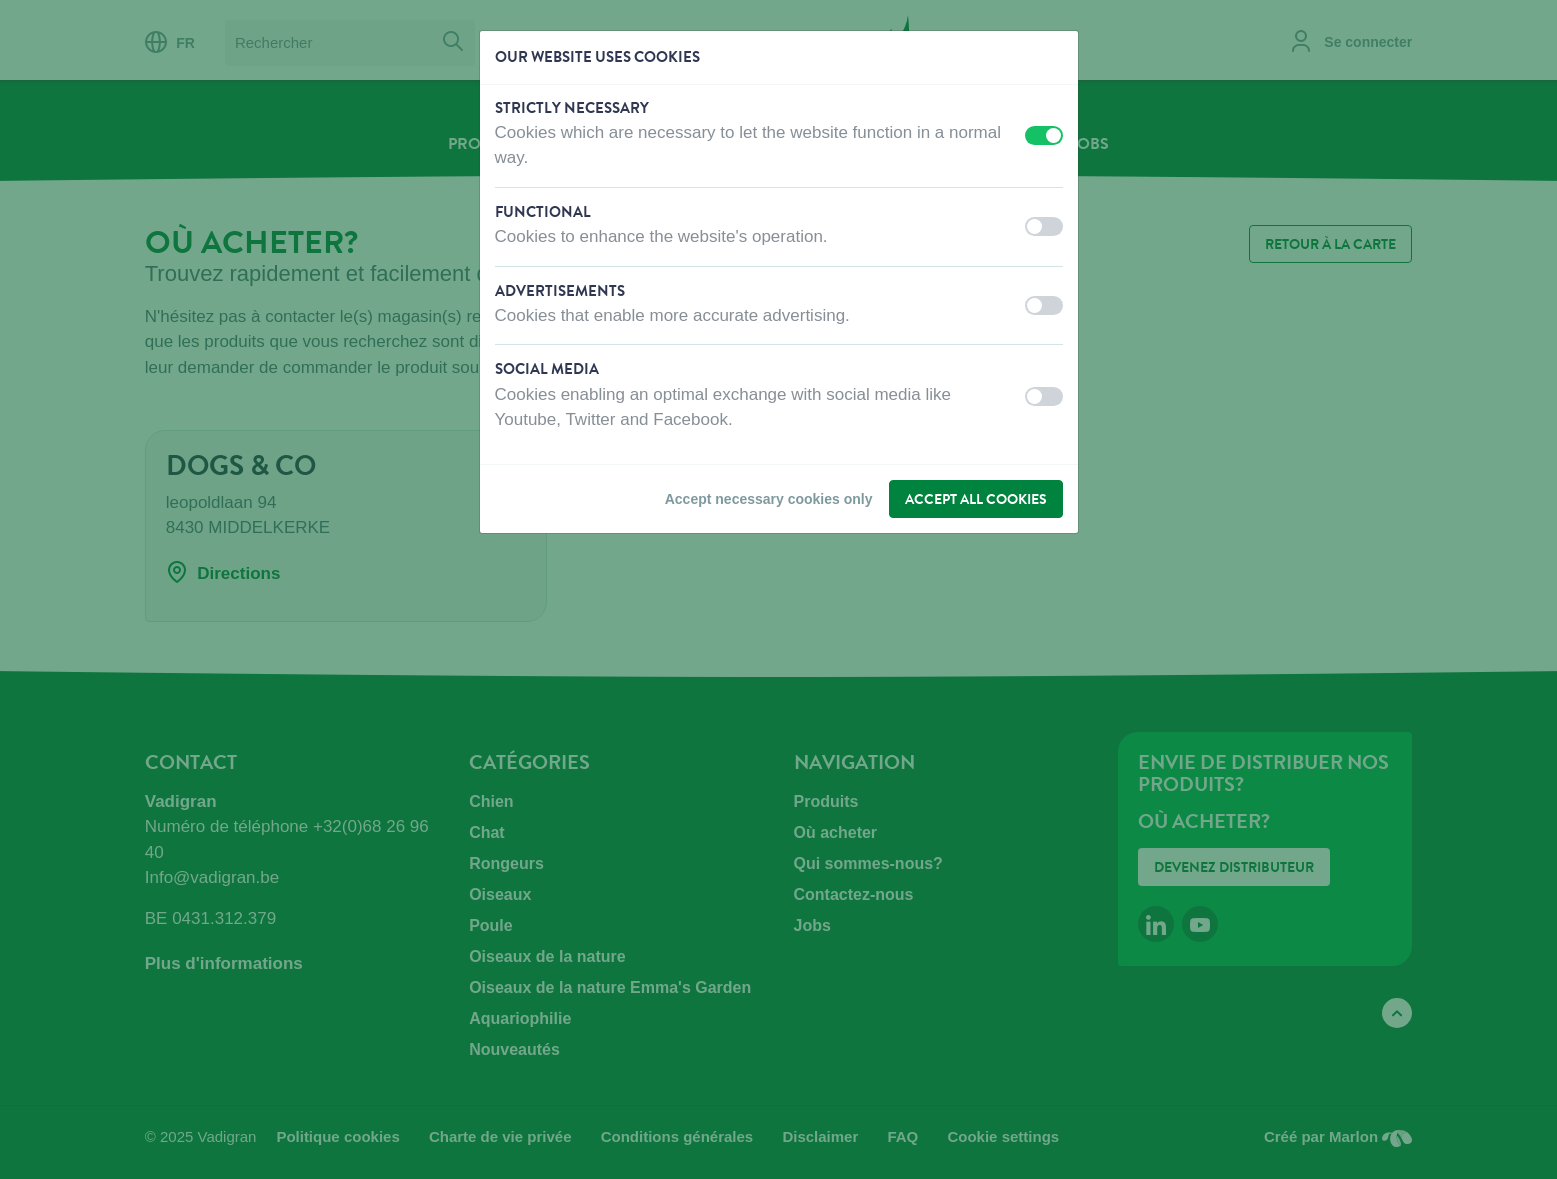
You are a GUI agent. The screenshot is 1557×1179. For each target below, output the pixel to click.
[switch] (1044, 135)
